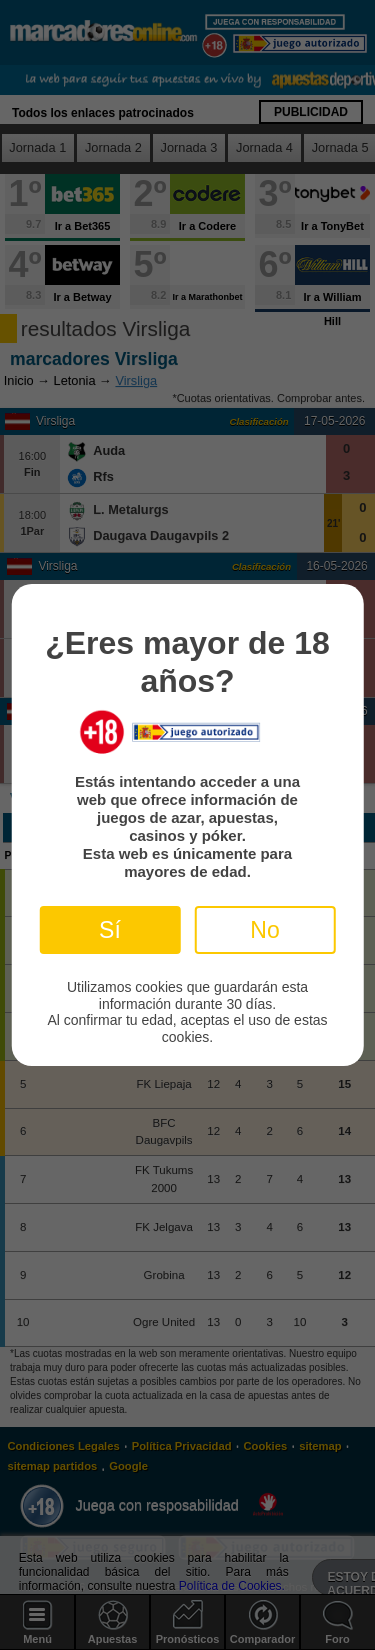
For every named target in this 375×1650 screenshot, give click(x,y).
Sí (110, 930)
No (264, 930)
